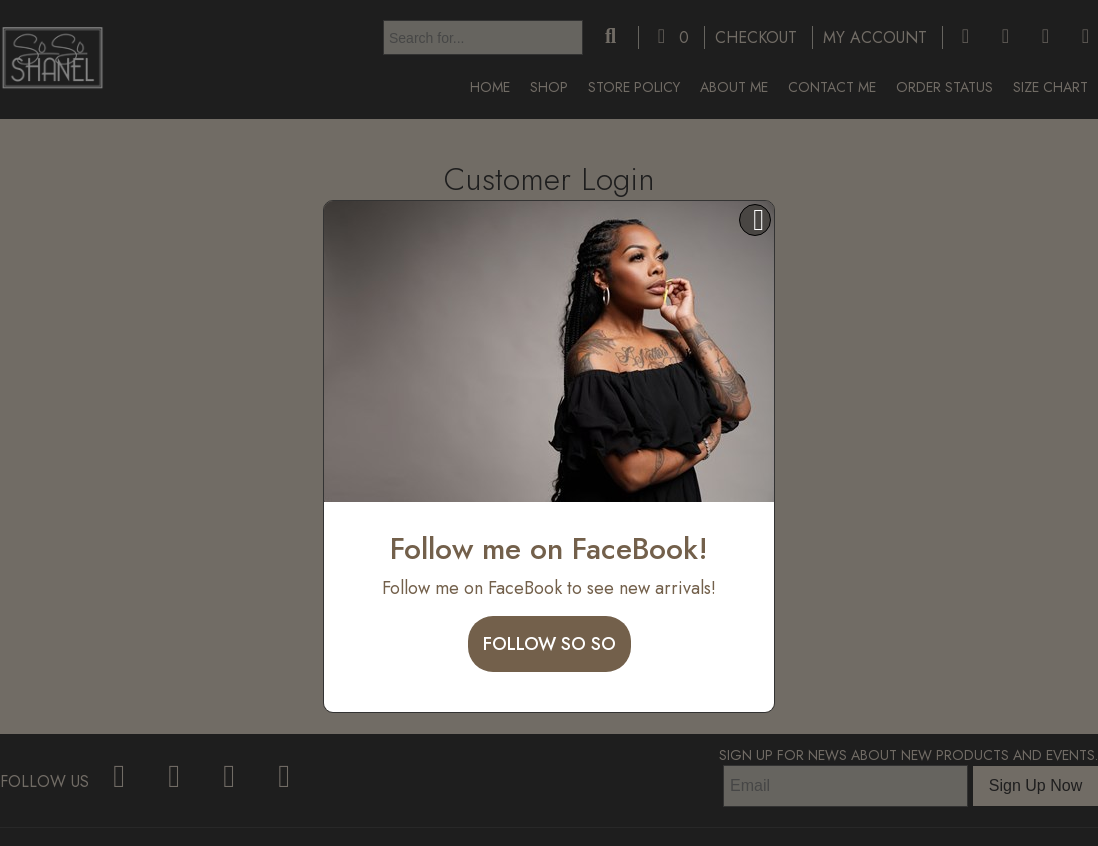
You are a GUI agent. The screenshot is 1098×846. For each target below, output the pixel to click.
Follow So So (549, 644)
